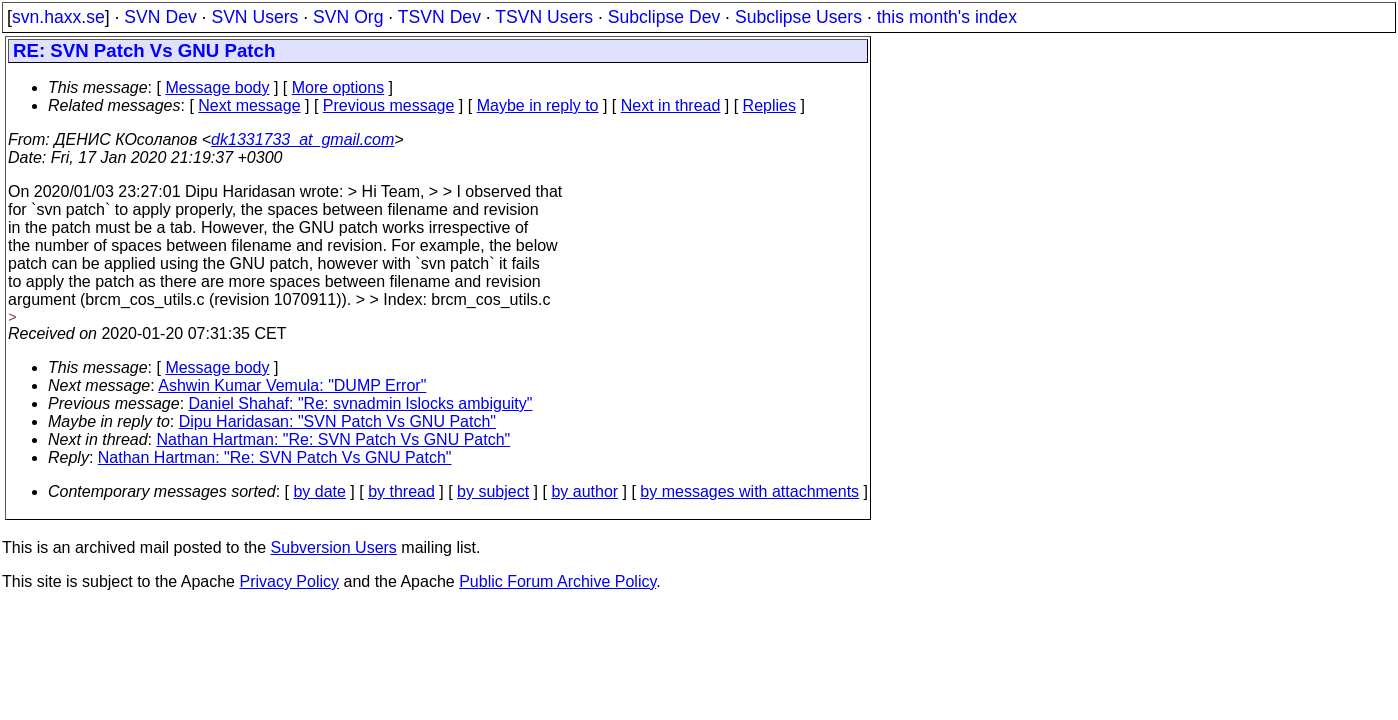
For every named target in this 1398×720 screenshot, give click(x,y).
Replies (769, 105)
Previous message (389, 105)
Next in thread (671, 105)
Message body (217, 87)
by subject (493, 491)
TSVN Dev (439, 17)
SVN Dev (160, 17)
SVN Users (254, 17)
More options (338, 87)
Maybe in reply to (538, 105)
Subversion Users (334, 547)
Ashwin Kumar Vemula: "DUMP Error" (292, 385)
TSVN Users (544, 17)
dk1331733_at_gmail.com (302, 139)
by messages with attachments (749, 491)
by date (319, 491)
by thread (401, 491)
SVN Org (348, 17)
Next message (249, 105)
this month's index (947, 17)
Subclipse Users (798, 17)
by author (584, 491)
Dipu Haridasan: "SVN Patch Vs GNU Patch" (337, 421)
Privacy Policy (289, 581)
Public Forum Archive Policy (557, 581)
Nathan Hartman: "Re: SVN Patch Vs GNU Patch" (334, 439)
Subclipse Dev (664, 17)
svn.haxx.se (58, 17)
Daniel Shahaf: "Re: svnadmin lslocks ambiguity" (361, 403)
